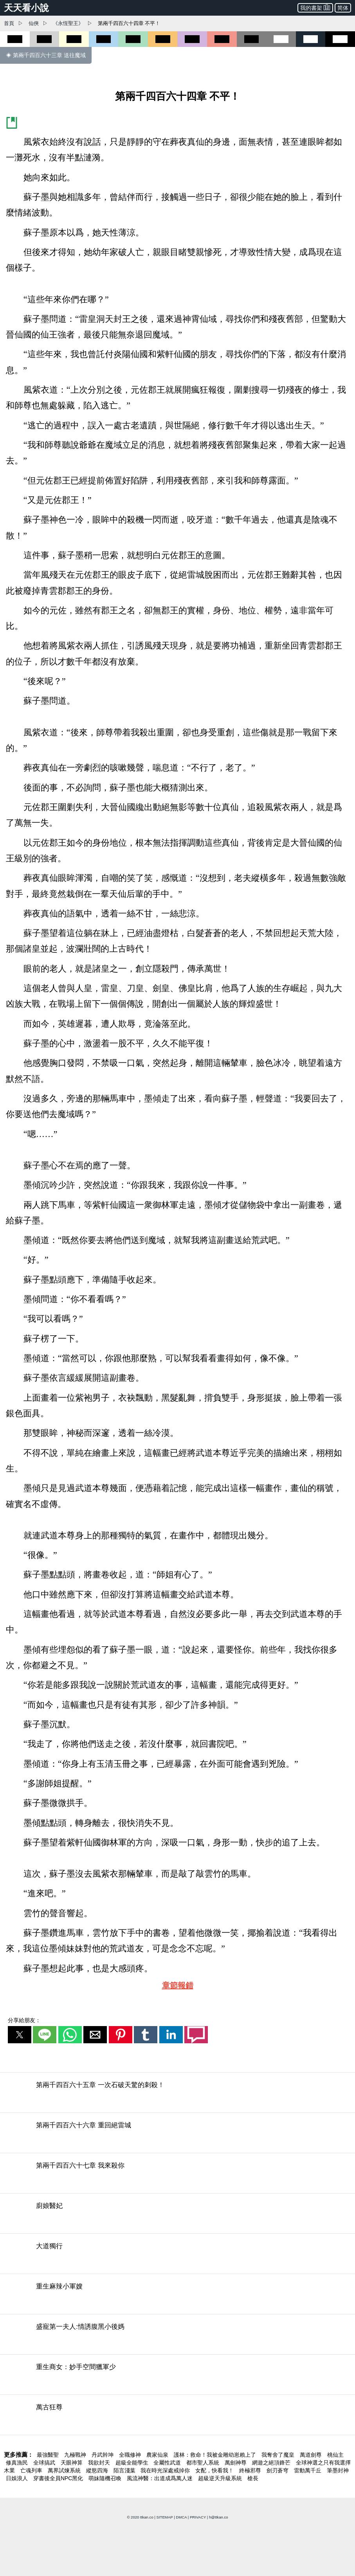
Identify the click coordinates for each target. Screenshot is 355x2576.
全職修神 (130, 2455)
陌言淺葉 (125, 2470)
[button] (19, 2034)
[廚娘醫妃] (177, 2215)
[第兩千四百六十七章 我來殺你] (177, 2175)
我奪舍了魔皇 (278, 2455)
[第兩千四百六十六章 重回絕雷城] (177, 2135)
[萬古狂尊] (177, 2417)
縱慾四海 (98, 2470)
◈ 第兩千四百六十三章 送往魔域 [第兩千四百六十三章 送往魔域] (46, 55)
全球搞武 (45, 2462)
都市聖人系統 (203, 2462)
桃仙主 (335, 2455)
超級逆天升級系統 (220, 2478)
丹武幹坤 (103, 2455)
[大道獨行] (177, 2256)
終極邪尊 (251, 2470)
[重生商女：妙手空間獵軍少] (177, 2377)
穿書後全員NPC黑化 (59, 2478)
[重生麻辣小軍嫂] (177, 2296)
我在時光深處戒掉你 (166, 2470)
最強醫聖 (48, 2455)
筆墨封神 (338, 2470)
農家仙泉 (158, 2455)
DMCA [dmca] (181, 2517)
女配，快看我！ (215, 2470)
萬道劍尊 (311, 2455)
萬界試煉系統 (65, 2470)
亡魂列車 (32, 2470)
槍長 (252, 2478)
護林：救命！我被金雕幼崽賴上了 (216, 2455)
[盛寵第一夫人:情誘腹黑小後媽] (177, 2336)
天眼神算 (72, 2462)
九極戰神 (76, 2455)
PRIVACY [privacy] (198, 2517)
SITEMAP (165, 2517)
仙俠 (34, 23)
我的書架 (315, 7)
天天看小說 (26, 8)
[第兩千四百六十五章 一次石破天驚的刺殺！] (177, 2095)
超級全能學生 (132, 2462)
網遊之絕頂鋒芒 (272, 2462)
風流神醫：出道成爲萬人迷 (160, 2478)
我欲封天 (100, 2462)
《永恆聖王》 (68, 23)
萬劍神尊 (236, 2462)
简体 (342, 8)
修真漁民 (17, 2462)
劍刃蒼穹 (278, 2470)
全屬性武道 (167, 2462)
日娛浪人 (17, 2478)
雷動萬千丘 (308, 2470)
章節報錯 (177, 1985)
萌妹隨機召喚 (105, 2478)
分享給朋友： (24, 2020)
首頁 (9, 23)
